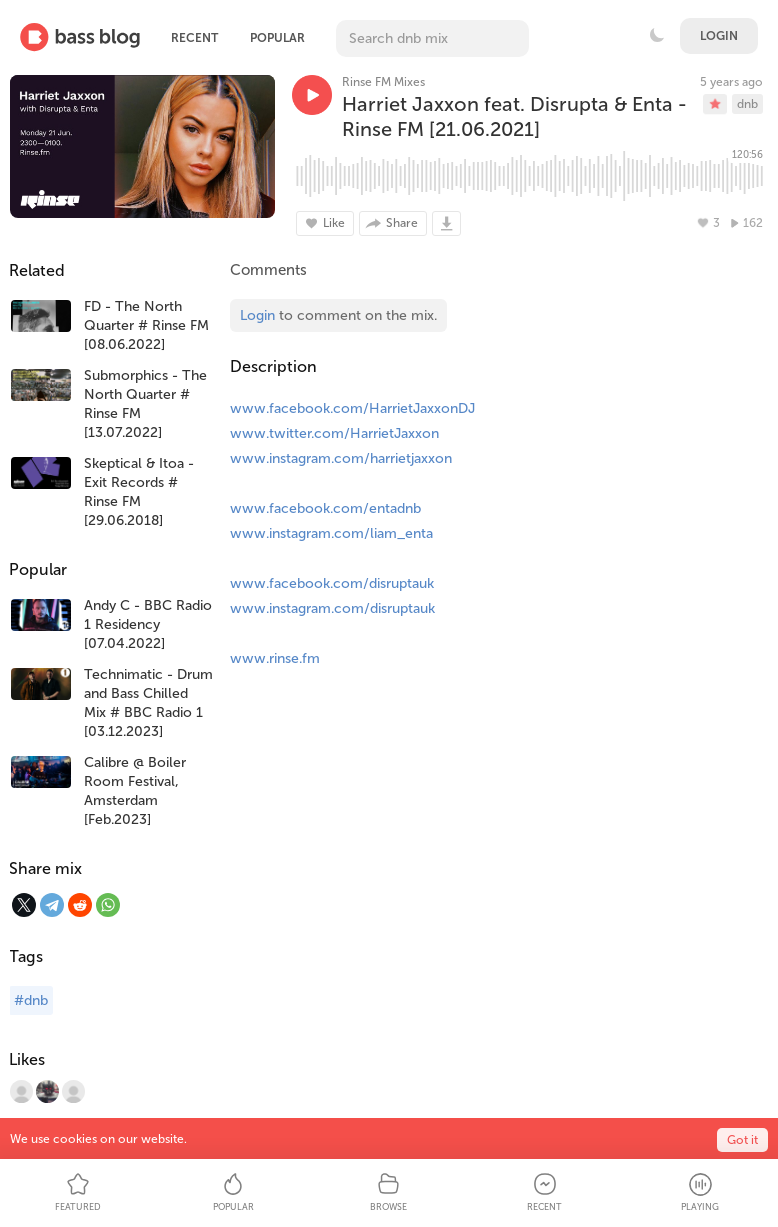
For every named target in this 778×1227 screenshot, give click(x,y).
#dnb (31, 1000)
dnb (747, 104)
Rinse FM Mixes (383, 82)
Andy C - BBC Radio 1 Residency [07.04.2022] (148, 624)
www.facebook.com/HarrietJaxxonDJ (352, 408)
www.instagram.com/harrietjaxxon (341, 458)
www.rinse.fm (275, 658)
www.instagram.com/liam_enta (331, 533)
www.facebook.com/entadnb (325, 508)
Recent (194, 38)
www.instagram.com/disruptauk (332, 608)
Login (719, 36)
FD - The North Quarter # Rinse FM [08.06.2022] (146, 325)
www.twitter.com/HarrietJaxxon (334, 433)
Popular (277, 38)
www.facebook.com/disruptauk (332, 583)
